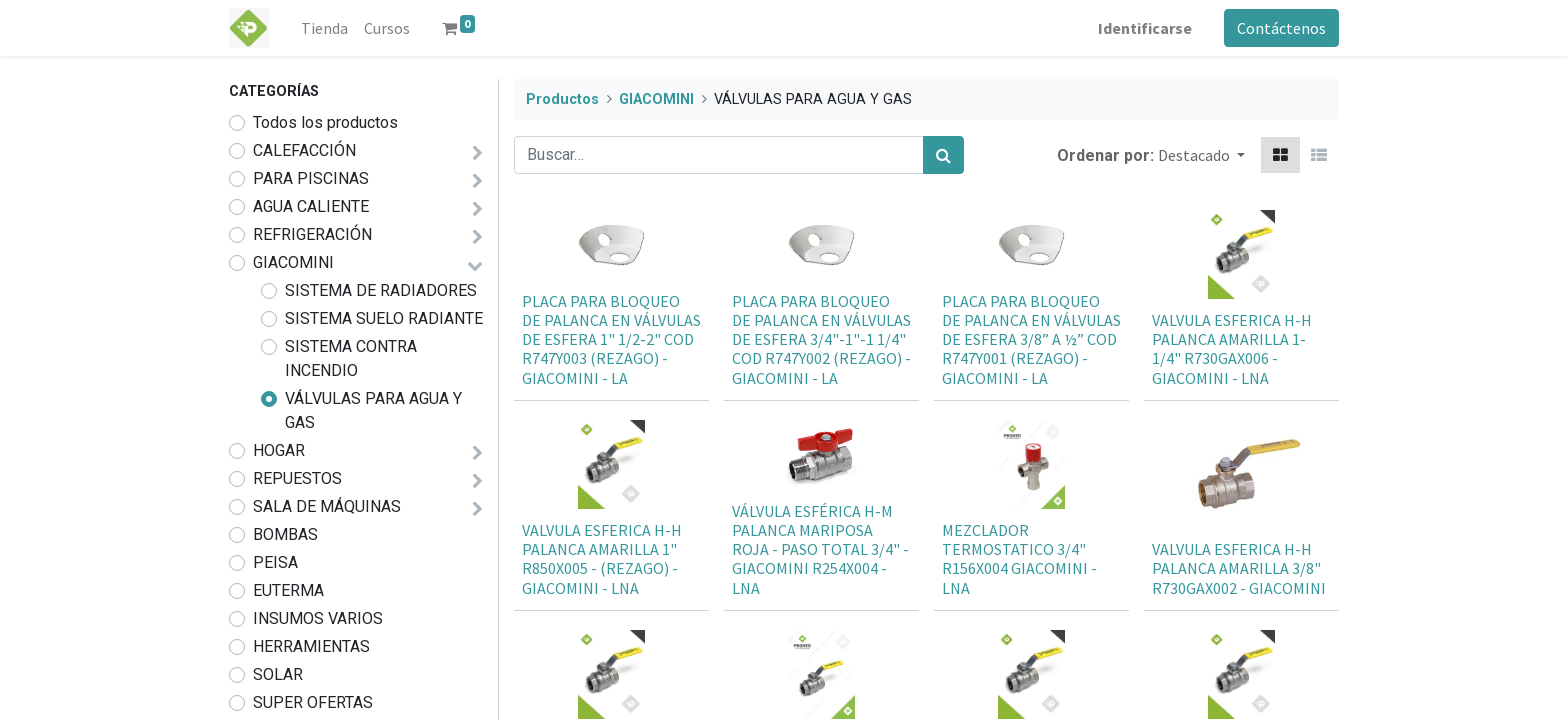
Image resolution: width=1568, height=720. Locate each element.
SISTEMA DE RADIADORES (381, 290)
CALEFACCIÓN (304, 150)
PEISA (275, 562)
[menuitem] (324, 28)
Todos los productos (325, 122)
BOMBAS (285, 534)
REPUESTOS (297, 478)
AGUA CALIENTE (311, 206)
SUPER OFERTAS (313, 702)
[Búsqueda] (943, 155)
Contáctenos (1281, 28)
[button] (1201, 155)
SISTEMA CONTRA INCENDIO (351, 358)
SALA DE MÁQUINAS (327, 506)
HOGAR (279, 450)
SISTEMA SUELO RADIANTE (384, 318)
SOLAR (278, 674)
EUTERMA (288, 590)
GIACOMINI (293, 262)
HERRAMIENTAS (311, 646)
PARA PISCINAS (311, 178)
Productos (562, 99)
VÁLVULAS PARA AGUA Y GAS (373, 410)
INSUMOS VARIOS (318, 618)
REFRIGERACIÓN (312, 234)
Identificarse (1145, 28)
